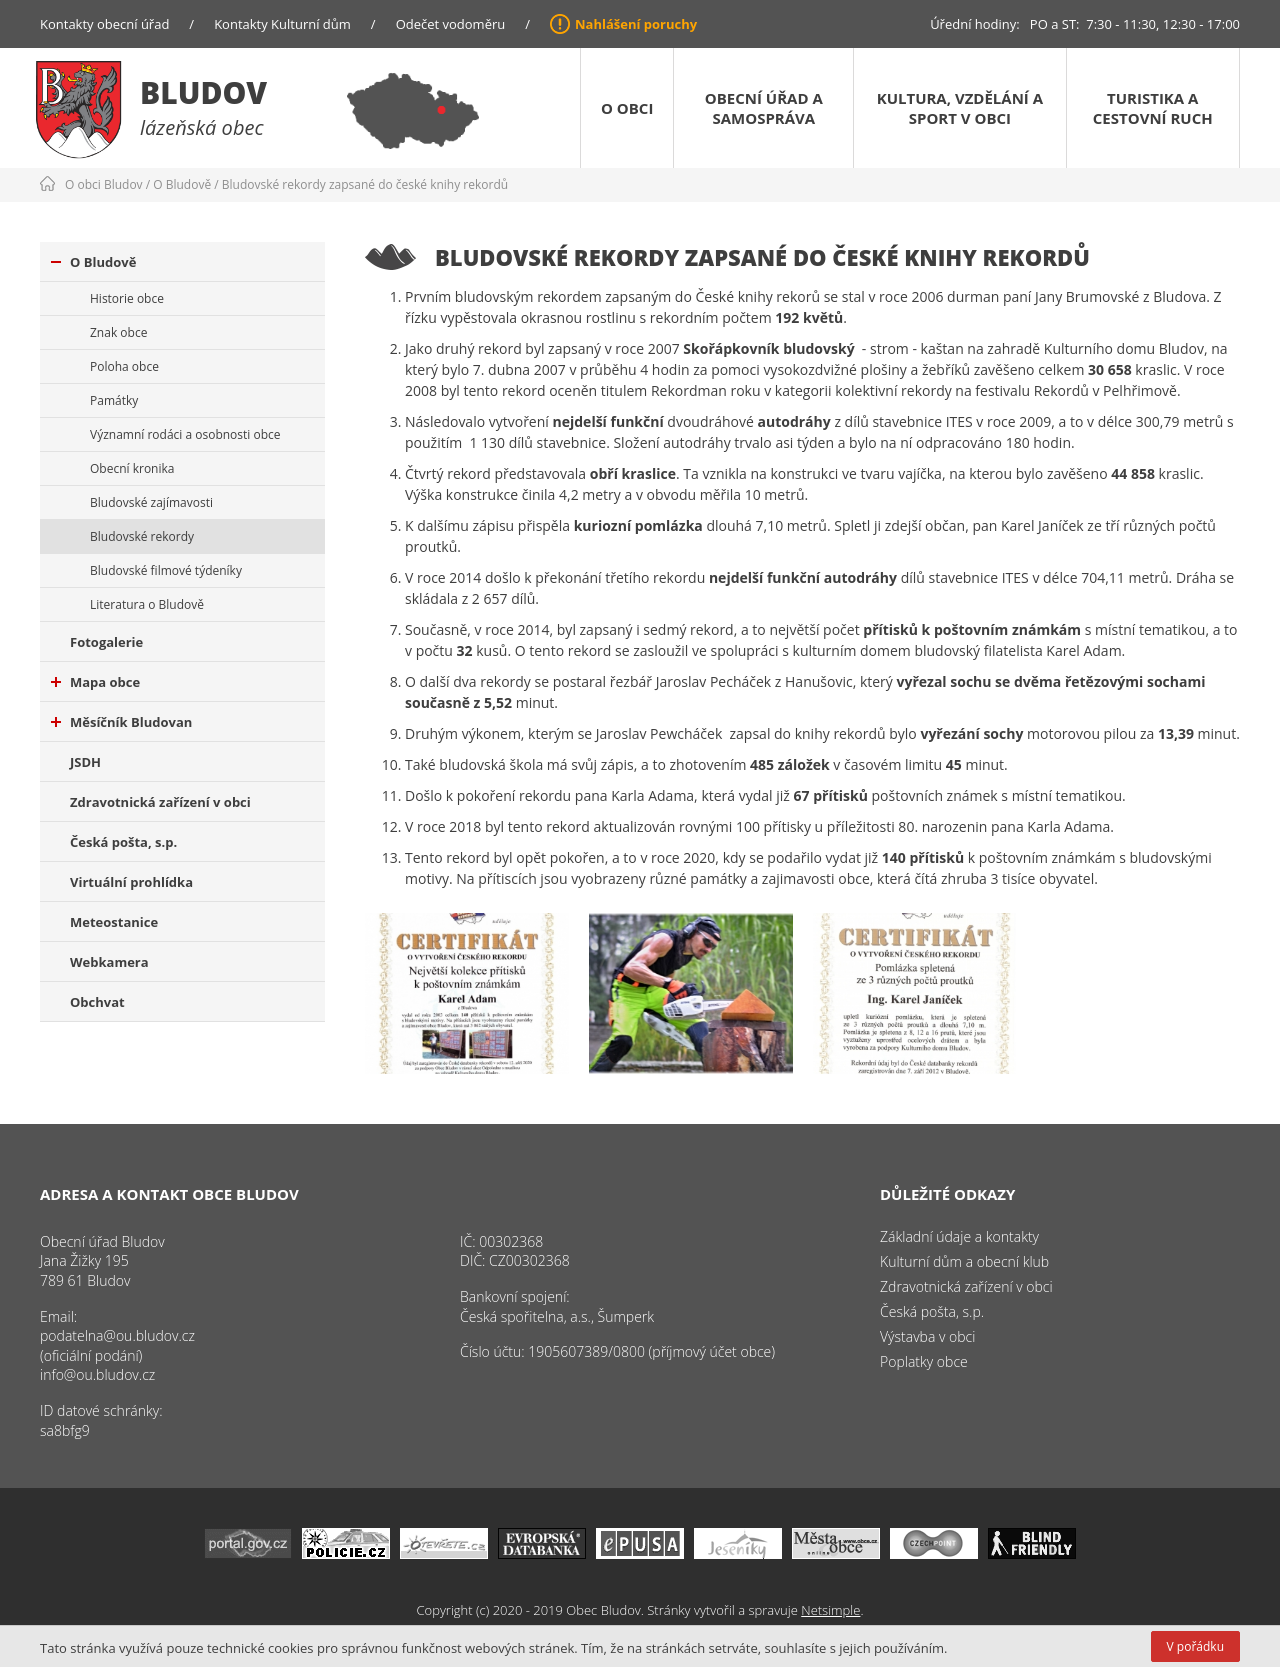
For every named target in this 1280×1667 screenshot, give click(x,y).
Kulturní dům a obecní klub (964, 1261)
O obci (627, 108)
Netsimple (830, 1610)
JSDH (85, 762)
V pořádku (1195, 1646)
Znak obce (118, 332)
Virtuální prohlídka (131, 882)
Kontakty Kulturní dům (282, 24)
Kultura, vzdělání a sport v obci (960, 108)
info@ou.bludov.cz (97, 1374)
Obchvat (97, 1002)
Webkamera (109, 962)
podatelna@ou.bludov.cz (117, 1335)
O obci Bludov (104, 184)
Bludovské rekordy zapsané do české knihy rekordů (365, 184)
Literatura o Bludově (147, 604)
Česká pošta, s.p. (123, 842)
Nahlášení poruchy (636, 24)
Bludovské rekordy (142, 536)
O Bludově (182, 184)
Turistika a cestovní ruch (1153, 108)
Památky (114, 400)
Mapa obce (95, 682)
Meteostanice (114, 922)
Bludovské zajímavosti (151, 502)
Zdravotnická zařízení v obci (160, 802)
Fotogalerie (106, 642)
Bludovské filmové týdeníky (166, 570)
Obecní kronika (132, 468)
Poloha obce (124, 366)
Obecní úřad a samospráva (764, 108)
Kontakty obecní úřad (104, 24)
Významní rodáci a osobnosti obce (185, 434)
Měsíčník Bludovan (121, 722)
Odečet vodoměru (451, 24)
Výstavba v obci (927, 1336)
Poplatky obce (924, 1361)
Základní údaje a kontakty (959, 1236)
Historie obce (127, 298)
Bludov (203, 92)
